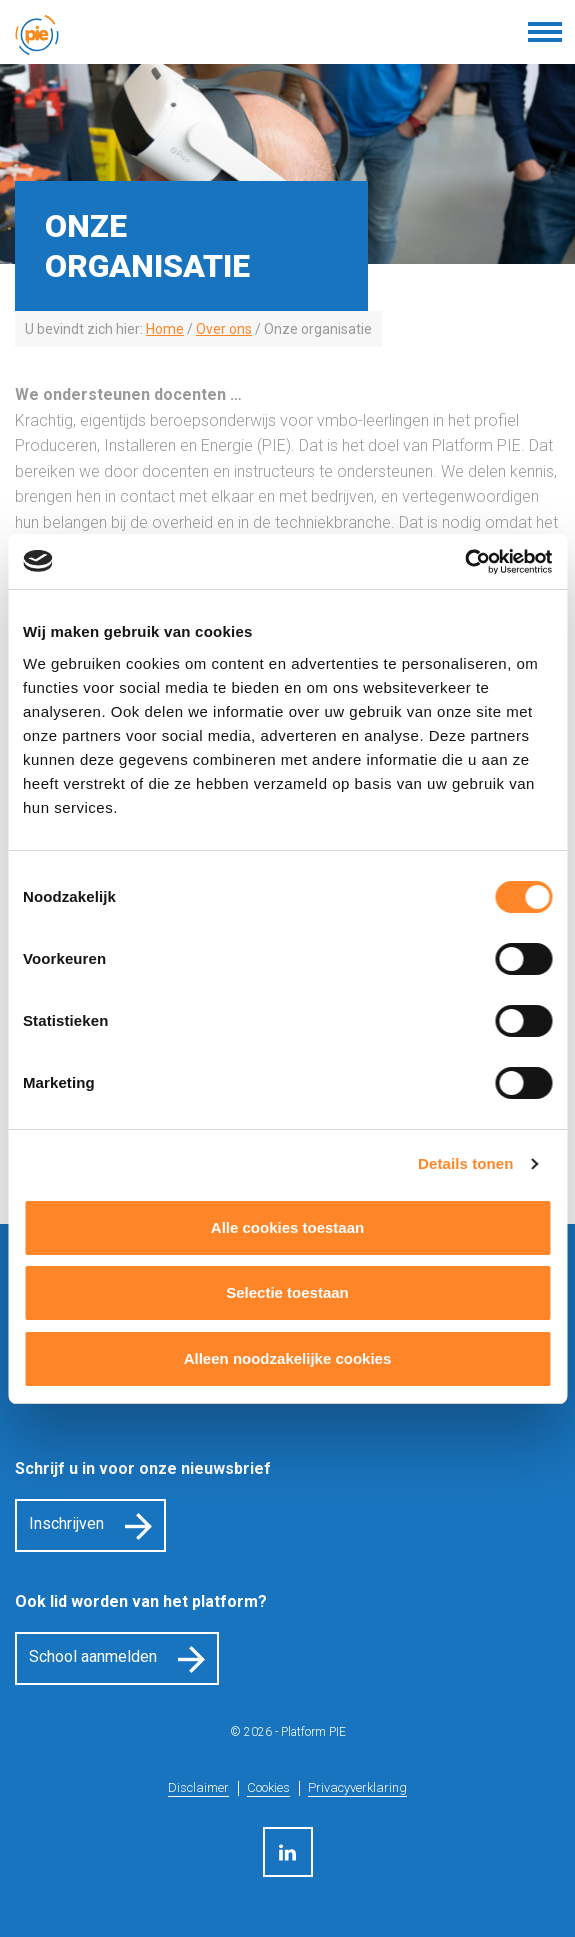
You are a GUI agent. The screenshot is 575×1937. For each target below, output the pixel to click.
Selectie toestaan (287, 1292)
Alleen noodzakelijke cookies (288, 1358)
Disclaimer (198, 1787)
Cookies (268, 1787)
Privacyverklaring (357, 1787)
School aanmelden (93, 1656)
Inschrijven (66, 1523)
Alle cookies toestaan (287, 1227)
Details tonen (465, 1163)
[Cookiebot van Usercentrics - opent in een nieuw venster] (464, 562)
